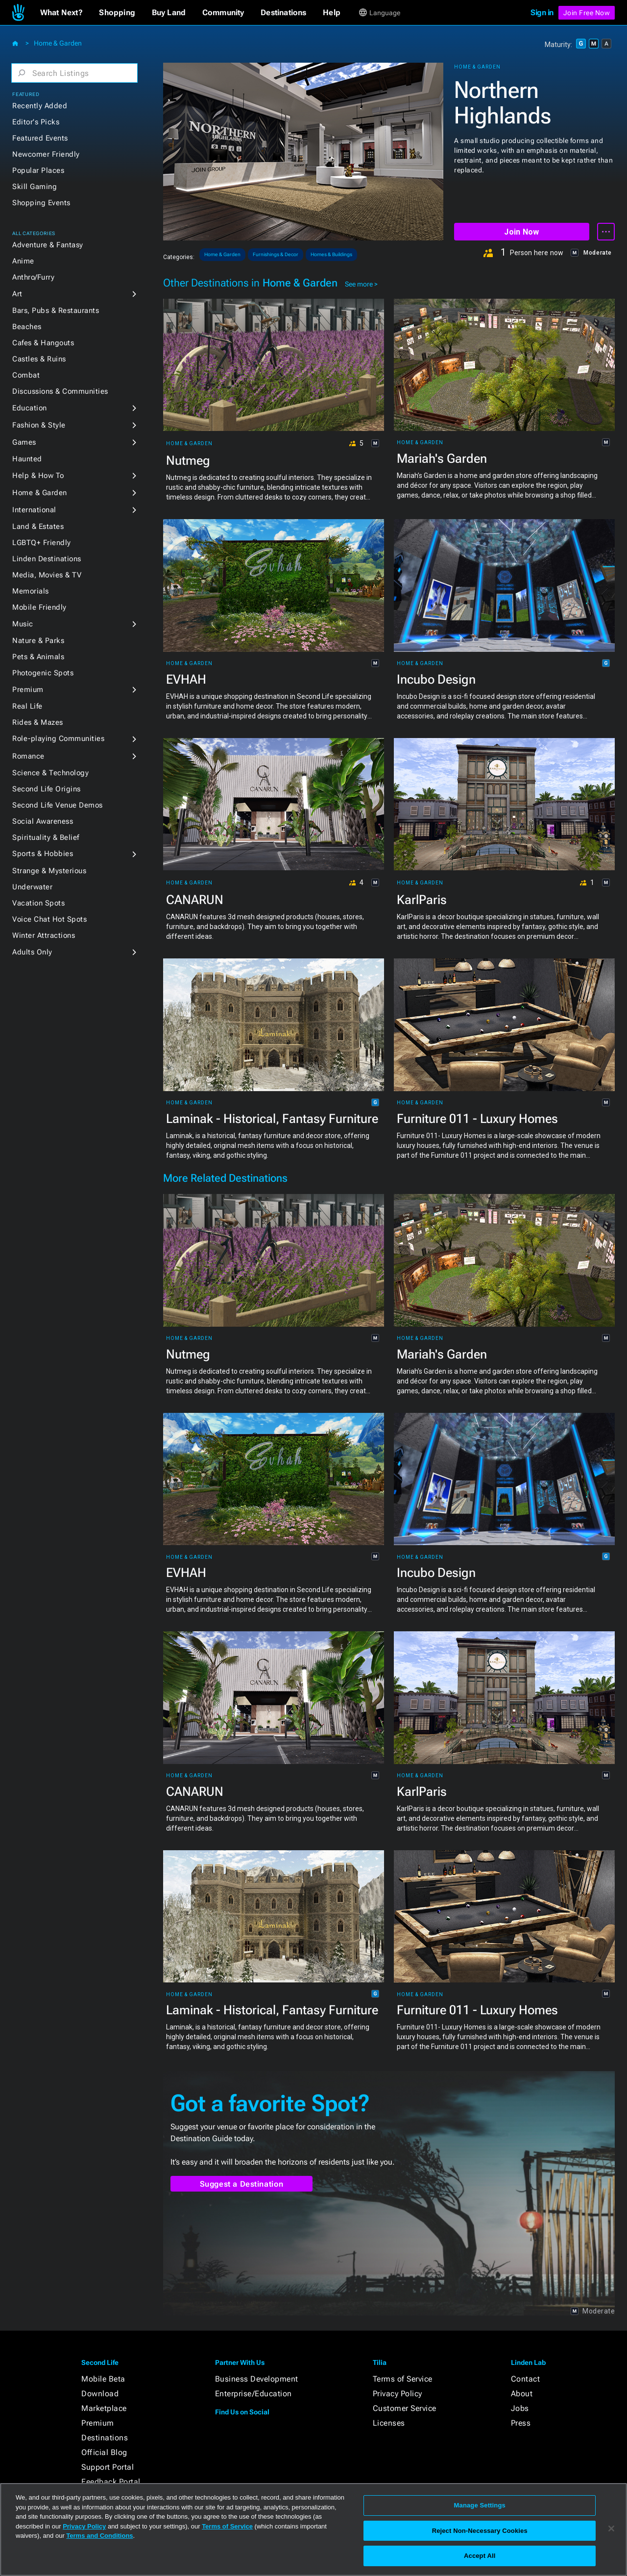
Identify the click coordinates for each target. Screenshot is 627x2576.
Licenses (389, 2423)
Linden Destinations (46, 558)
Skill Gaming (34, 186)
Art (17, 293)
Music (22, 624)
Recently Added (39, 105)
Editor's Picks (35, 122)
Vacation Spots (38, 903)
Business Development (256, 2379)
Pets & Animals (38, 656)
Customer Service (404, 2408)
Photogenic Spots (42, 672)
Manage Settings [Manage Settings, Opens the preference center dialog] (480, 2505)
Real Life (27, 706)
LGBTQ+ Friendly (41, 542)
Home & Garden (58, 43)
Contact (525, 2379)
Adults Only (32, 952)
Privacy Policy (397, 2393)
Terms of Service (403, 2379)
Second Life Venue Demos (57, 805)
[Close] (611, 2528)
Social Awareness (42, 821)
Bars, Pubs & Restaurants (55, 310)
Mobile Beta (103, 2379)
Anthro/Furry (33, 277)
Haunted (27, 458)
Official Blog (104, 2452)
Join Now (521, 232)
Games (24, 442)
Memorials (30, 591)
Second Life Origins (46, 789)
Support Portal (107, 2467)
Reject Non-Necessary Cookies (480, 2530)
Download (100, 2393)
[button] (61, 12)
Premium (28, 689)
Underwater (32, 887)
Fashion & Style (39, 425)
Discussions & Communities (60, 391)
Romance (28, 756)
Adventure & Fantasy (47, 244)
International (34, 509)
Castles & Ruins (39, 359)
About (522, 2393)
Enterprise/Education (253, 2393)
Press (521, 2423)
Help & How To (38, 475)
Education (29, 408)
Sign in (542, 12)
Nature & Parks (38, 640)
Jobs (520, 2408)
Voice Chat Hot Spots (49, 919)
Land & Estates (38, 526)
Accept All (479, 2555)
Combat (26, 375)
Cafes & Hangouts (43, 342)
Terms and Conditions (99, 2535)
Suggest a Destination (242, 2184)
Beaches (27, 326)
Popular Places (38, 170)
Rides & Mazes (37, 722)
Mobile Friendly (39, 607)
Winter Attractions (43, 935)
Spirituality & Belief (45, 837)
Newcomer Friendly (46, 154)
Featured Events (40, 138)
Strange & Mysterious (49, 870)
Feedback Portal (111, 2481)
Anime (23, 261)
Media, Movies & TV (46, 575)
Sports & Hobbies (42, 853)
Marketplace (104, 2408)
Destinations (104, 2437)
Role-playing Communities (58, 738)
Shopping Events (41, 202)
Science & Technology (50, 772)
